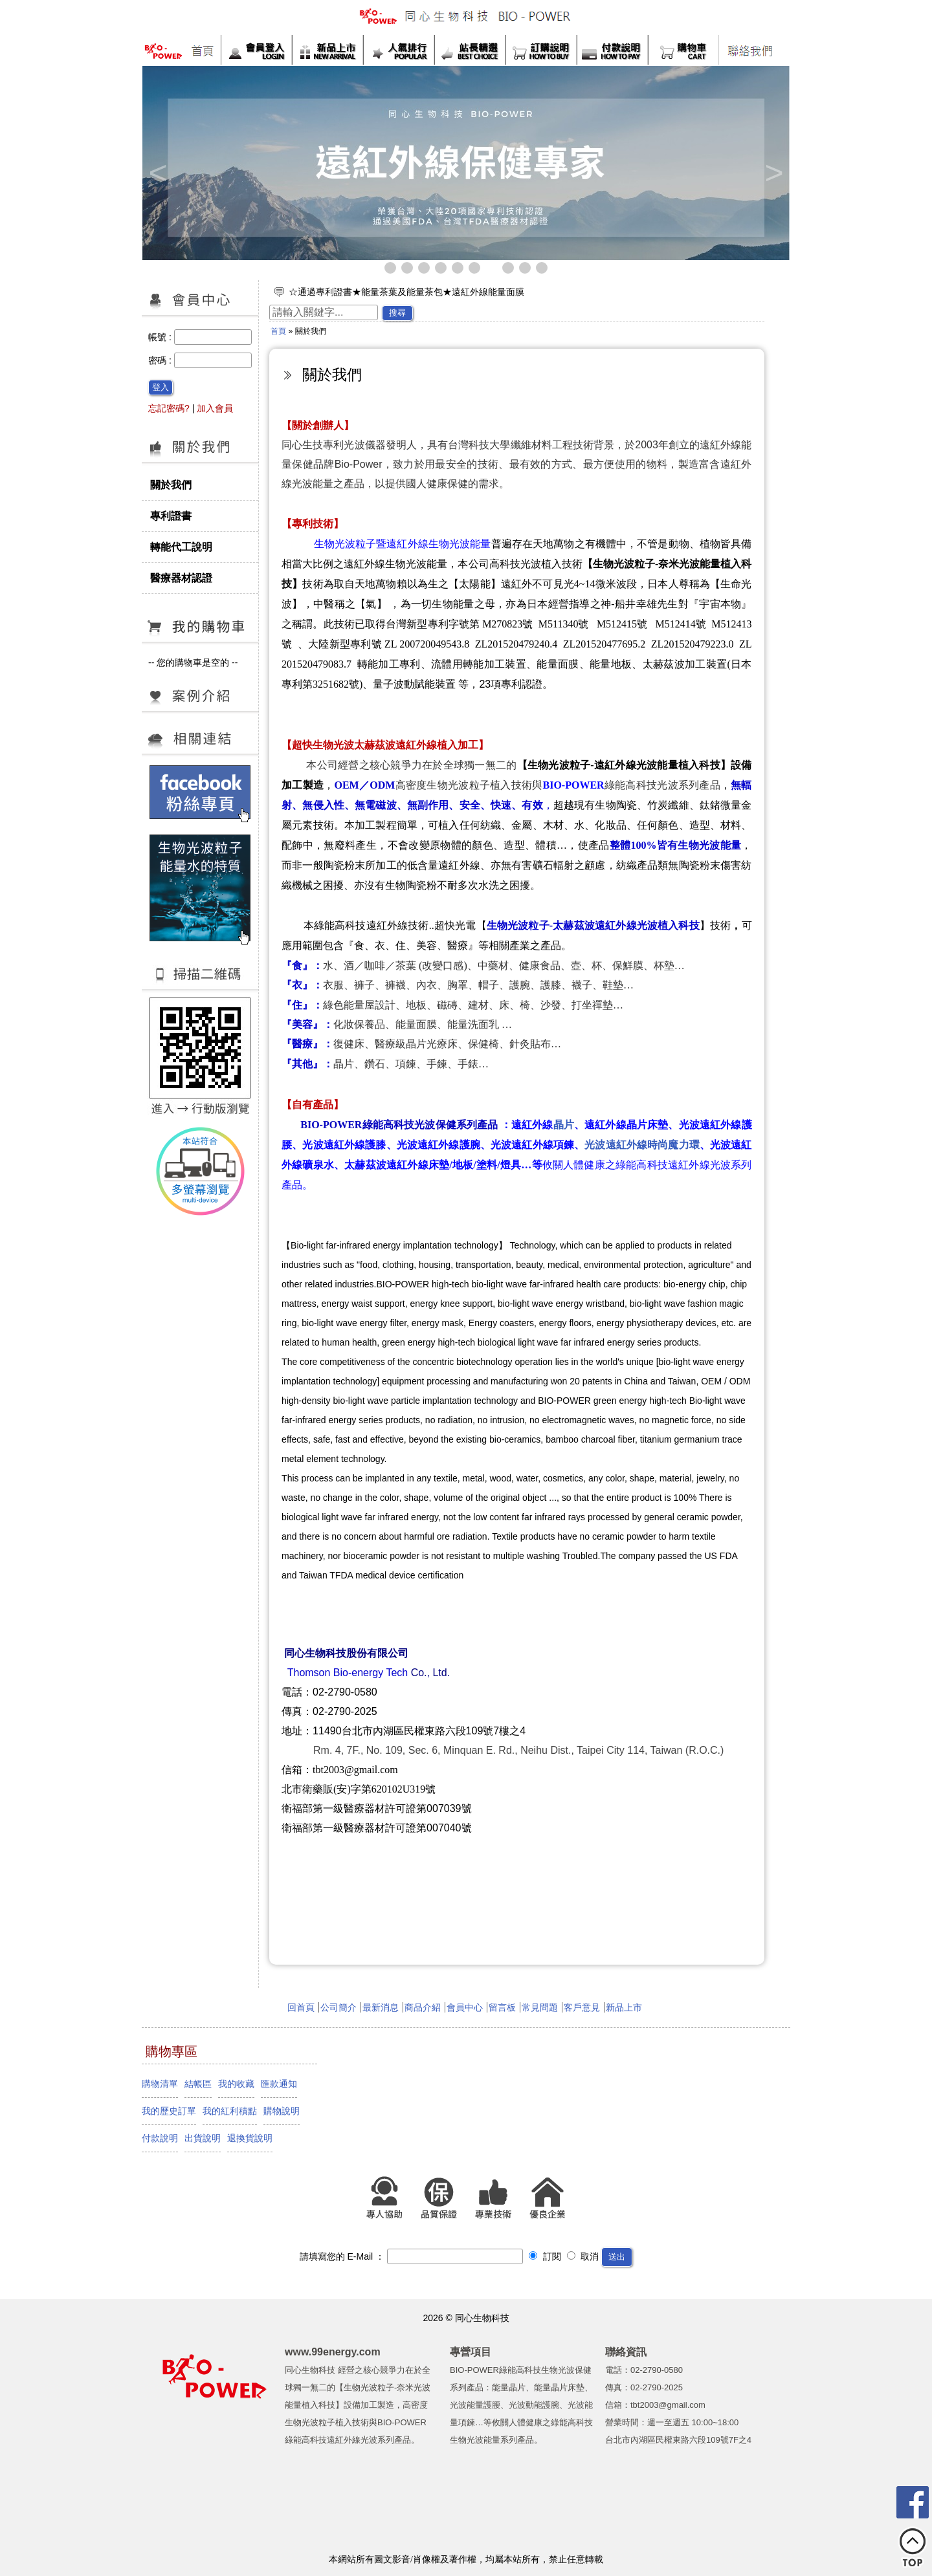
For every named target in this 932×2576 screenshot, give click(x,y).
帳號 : (161, 337)
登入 (160, 387)
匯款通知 (279, 2084)
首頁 (278, 331)
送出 (616, 2257)
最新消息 (380, 2007)
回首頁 (301, 2007)
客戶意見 (582, 2007)
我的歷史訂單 (169, 2111)
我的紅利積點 (230, 2111)
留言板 (502, 2007)
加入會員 (215, 408)
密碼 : (161, 360)
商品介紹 (423, 2007)
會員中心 (465, 2007)
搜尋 (397, 313)
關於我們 (171, 484)
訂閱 (545, 2256)
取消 (583, 2256)
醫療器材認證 (181, 578)
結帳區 (198, 2084)
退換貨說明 (249, 2138)
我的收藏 (236, 2084)
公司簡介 (338, 2007)
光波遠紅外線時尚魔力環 (642, 1144)
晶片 (563, 1124)
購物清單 (160, 2084)
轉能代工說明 (181, 546)
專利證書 (171, 515)
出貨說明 (202, 2138)
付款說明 (160, 2138)
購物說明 (281, 2111)
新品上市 (624, 2007)
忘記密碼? (169, 408)
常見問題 (540, 2007)
